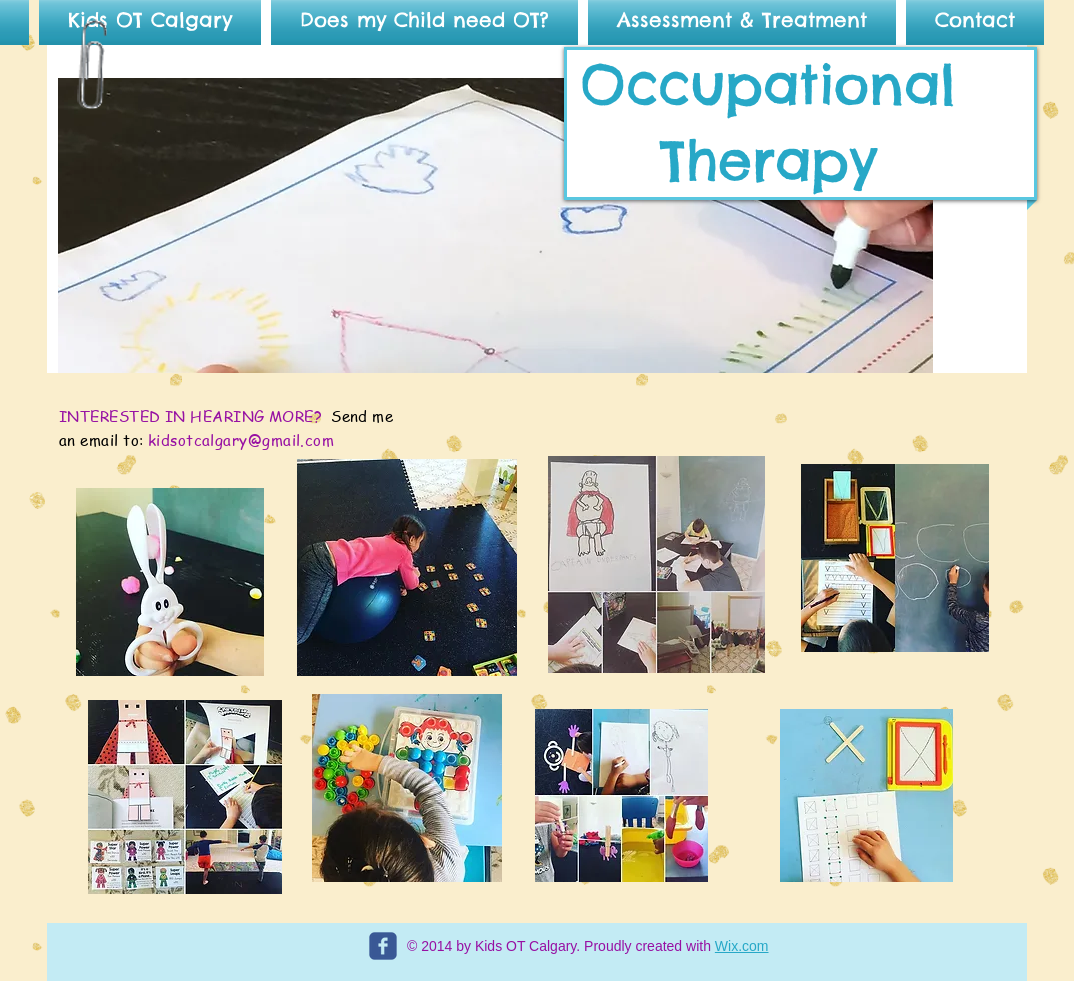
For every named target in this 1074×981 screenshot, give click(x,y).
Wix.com (742, 946)
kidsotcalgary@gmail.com (241, 440)
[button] (495, 225)
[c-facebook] (383, 946)
